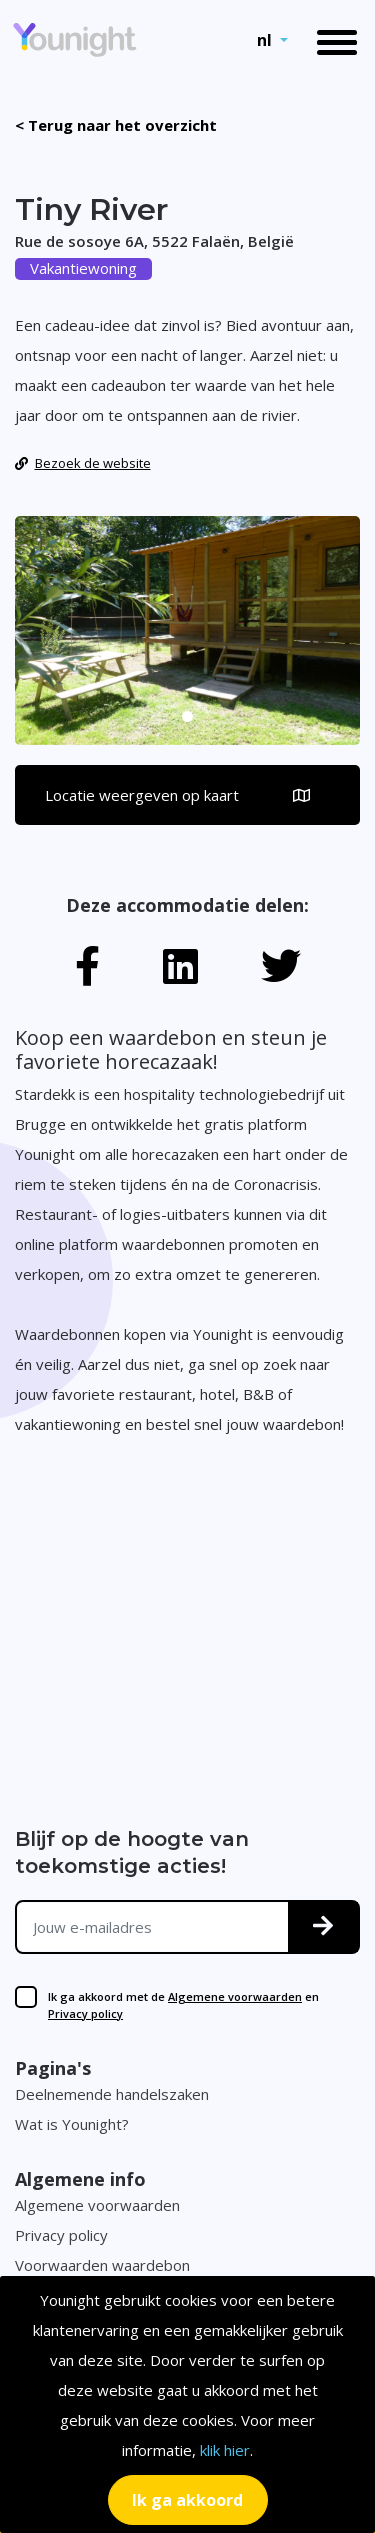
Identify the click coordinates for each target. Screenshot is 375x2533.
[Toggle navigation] (336, 40)
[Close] (188, 2500)
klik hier (225, 2450)
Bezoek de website (83, 463)
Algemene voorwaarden (235, 1996)
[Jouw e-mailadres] (153, 1927)
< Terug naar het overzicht (116, 125)
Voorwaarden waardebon (102, 2265)
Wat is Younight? (72, 2124)
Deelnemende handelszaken (112, 2094)
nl (266, 40)
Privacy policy (85, 2013)
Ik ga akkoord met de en (183, 2005)
